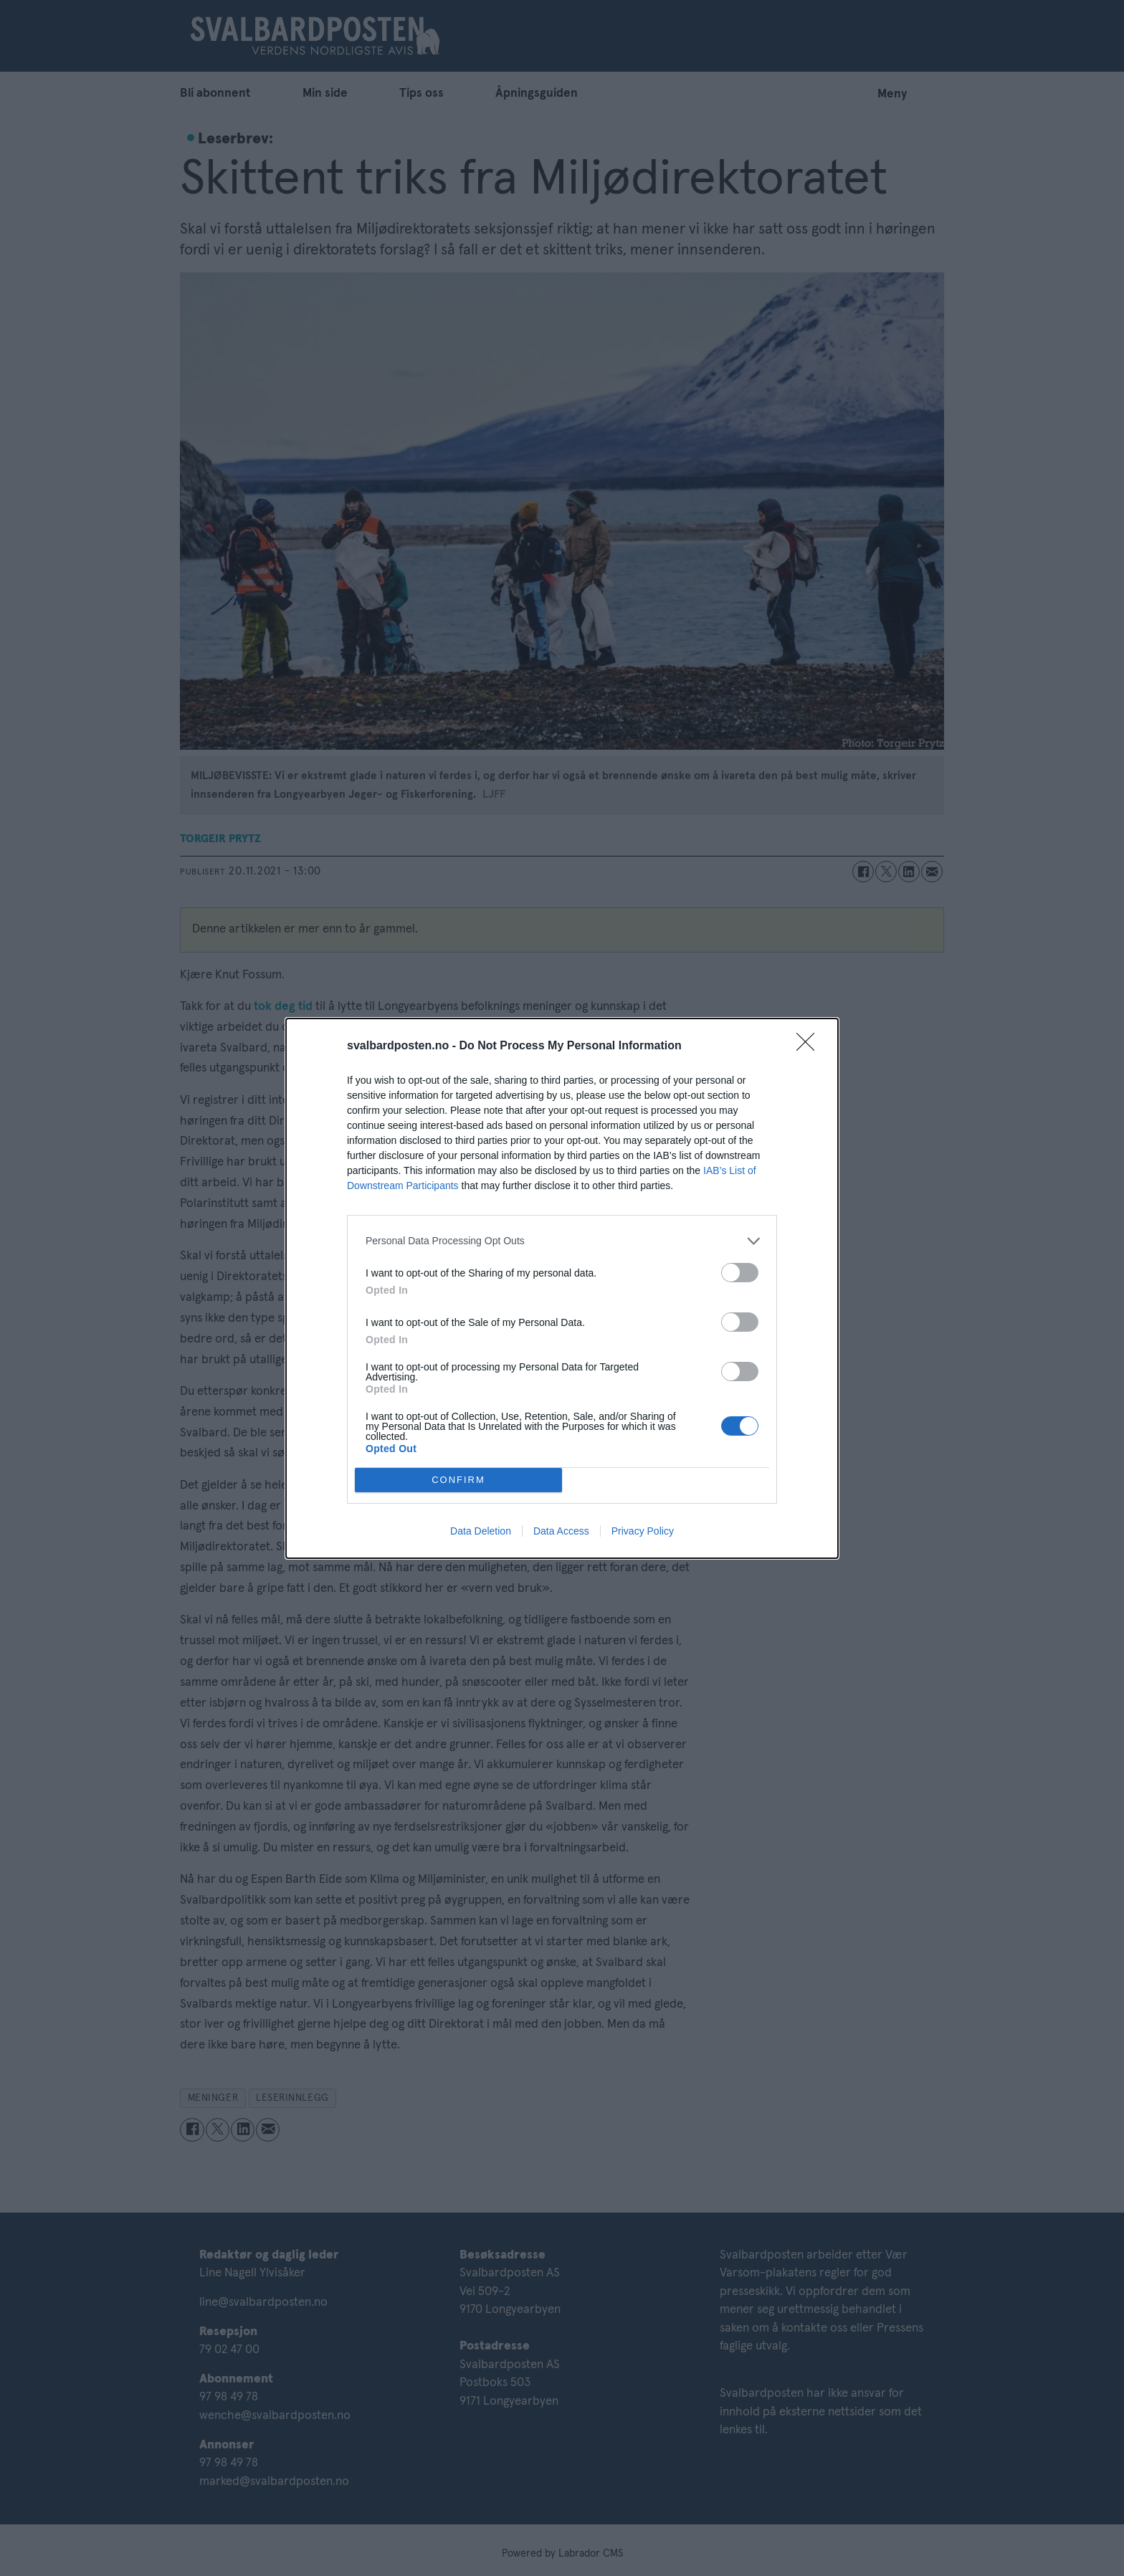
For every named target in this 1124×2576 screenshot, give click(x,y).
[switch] (739, 1272)
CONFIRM (458, 1479)
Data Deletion (480, 1531)
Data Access (561, 1531)
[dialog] (562, 1287)
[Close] (810, 1045)
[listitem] (562, 1240)
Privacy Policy (642, 1531)
